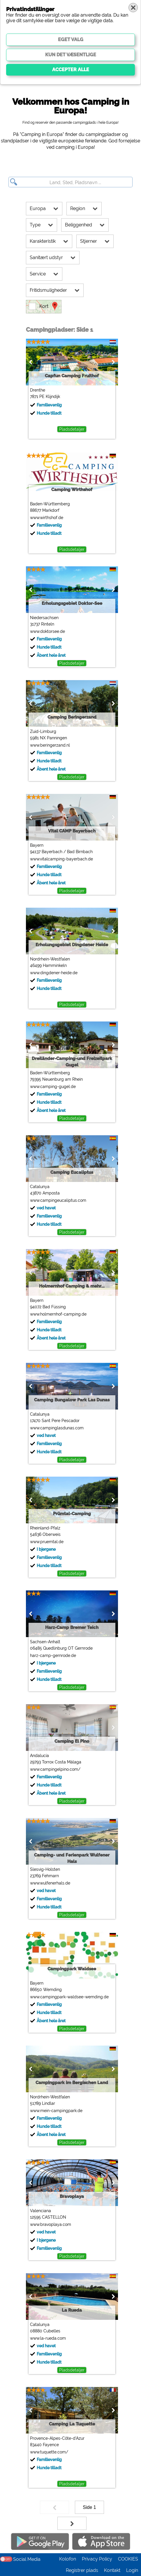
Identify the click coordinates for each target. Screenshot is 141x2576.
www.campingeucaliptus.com (57, 1200)
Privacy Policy (97, 2559)
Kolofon (67, 2559)
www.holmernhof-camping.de (57, 1314)
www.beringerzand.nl (49, 745)
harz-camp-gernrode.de (52, 1655)
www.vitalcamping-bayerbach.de (60, 859)
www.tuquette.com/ (48, 2452)
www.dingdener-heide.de (53, 972)
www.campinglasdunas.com (56, 1428)
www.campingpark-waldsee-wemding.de (68, 1997)
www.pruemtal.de (46, 1541)
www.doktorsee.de (46, 631)
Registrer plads (82, 2570)
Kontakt (112, 2570)
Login (132, 2570)
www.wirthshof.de (46, 517)
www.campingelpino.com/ (54, 1769)
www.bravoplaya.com (49, 2224)
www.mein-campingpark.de (55, 2110)
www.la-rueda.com (47, 2338)
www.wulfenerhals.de (49, 1883)
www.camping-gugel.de (52, 1086)
